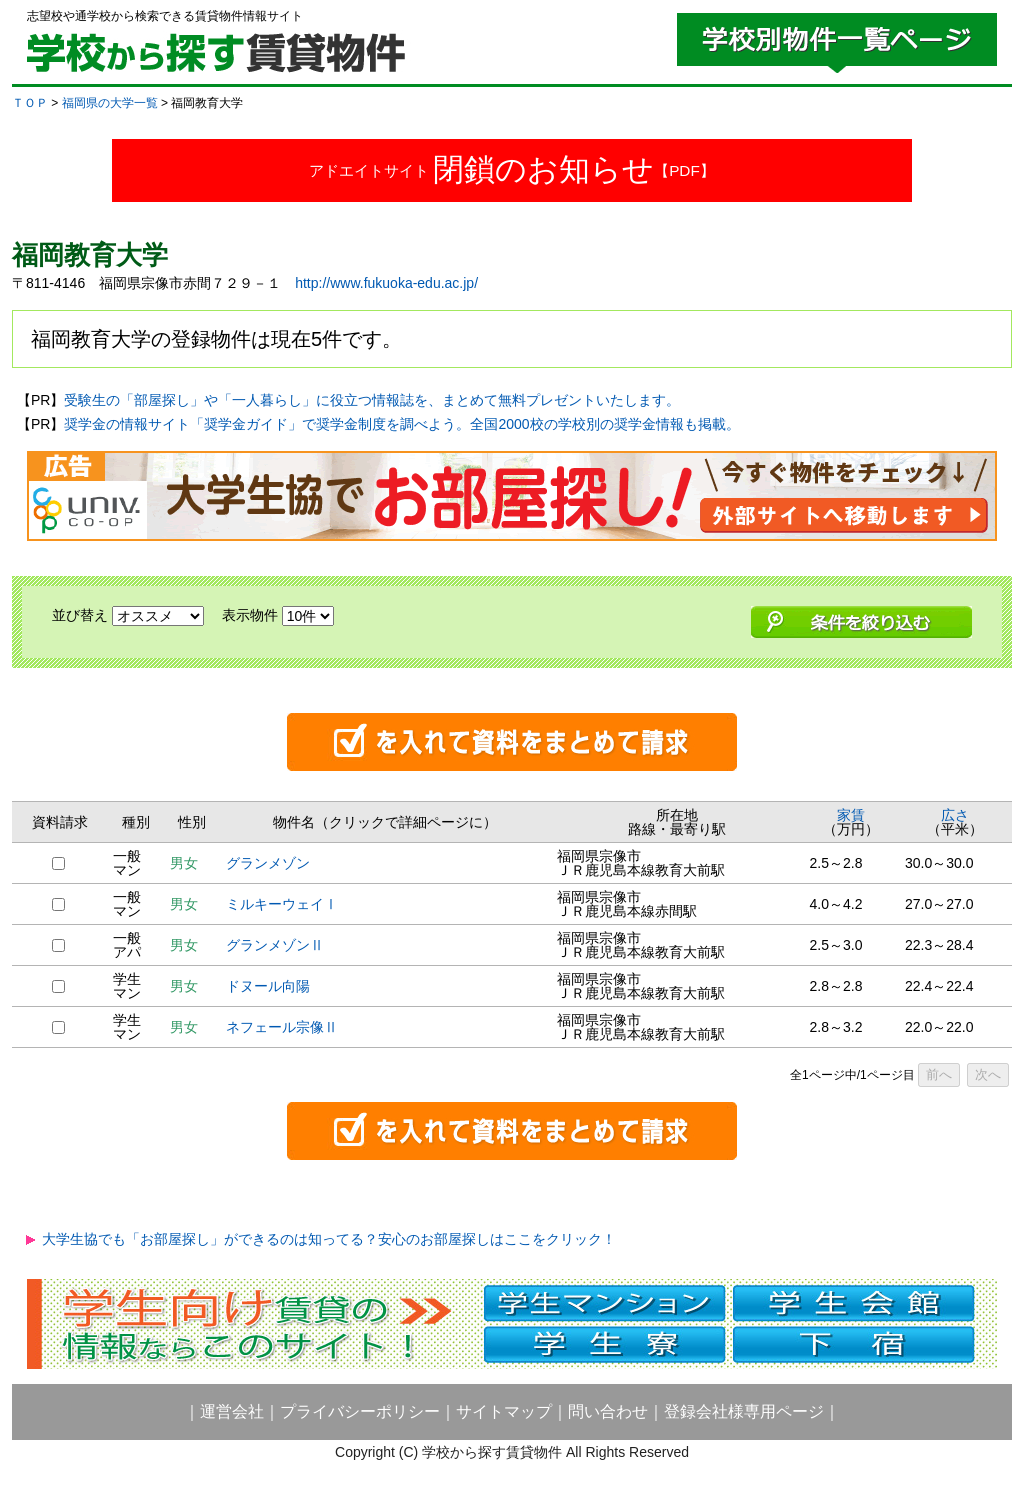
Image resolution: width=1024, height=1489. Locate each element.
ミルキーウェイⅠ (282, 904)
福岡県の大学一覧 (110, 103)
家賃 (851, 815)
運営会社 (232, 1411)
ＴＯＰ (30, 103)
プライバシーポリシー (360, 1411)
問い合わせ (608, 1411)
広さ (955, 815)
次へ (988, 1074)
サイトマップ (504, 1411)
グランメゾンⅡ (275, 945)
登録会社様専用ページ (744, 1411)
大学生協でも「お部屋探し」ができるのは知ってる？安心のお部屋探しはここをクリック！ (329, 1239)
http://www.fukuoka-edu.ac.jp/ (386, 283)
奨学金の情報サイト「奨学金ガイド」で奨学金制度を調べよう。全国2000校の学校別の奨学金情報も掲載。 (401, 424)
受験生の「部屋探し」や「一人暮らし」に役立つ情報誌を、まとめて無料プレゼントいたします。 (372, 400)
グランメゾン (268, 863)
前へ (939, 1074)
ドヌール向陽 (268, 986)
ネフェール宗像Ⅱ (282, 1027)
